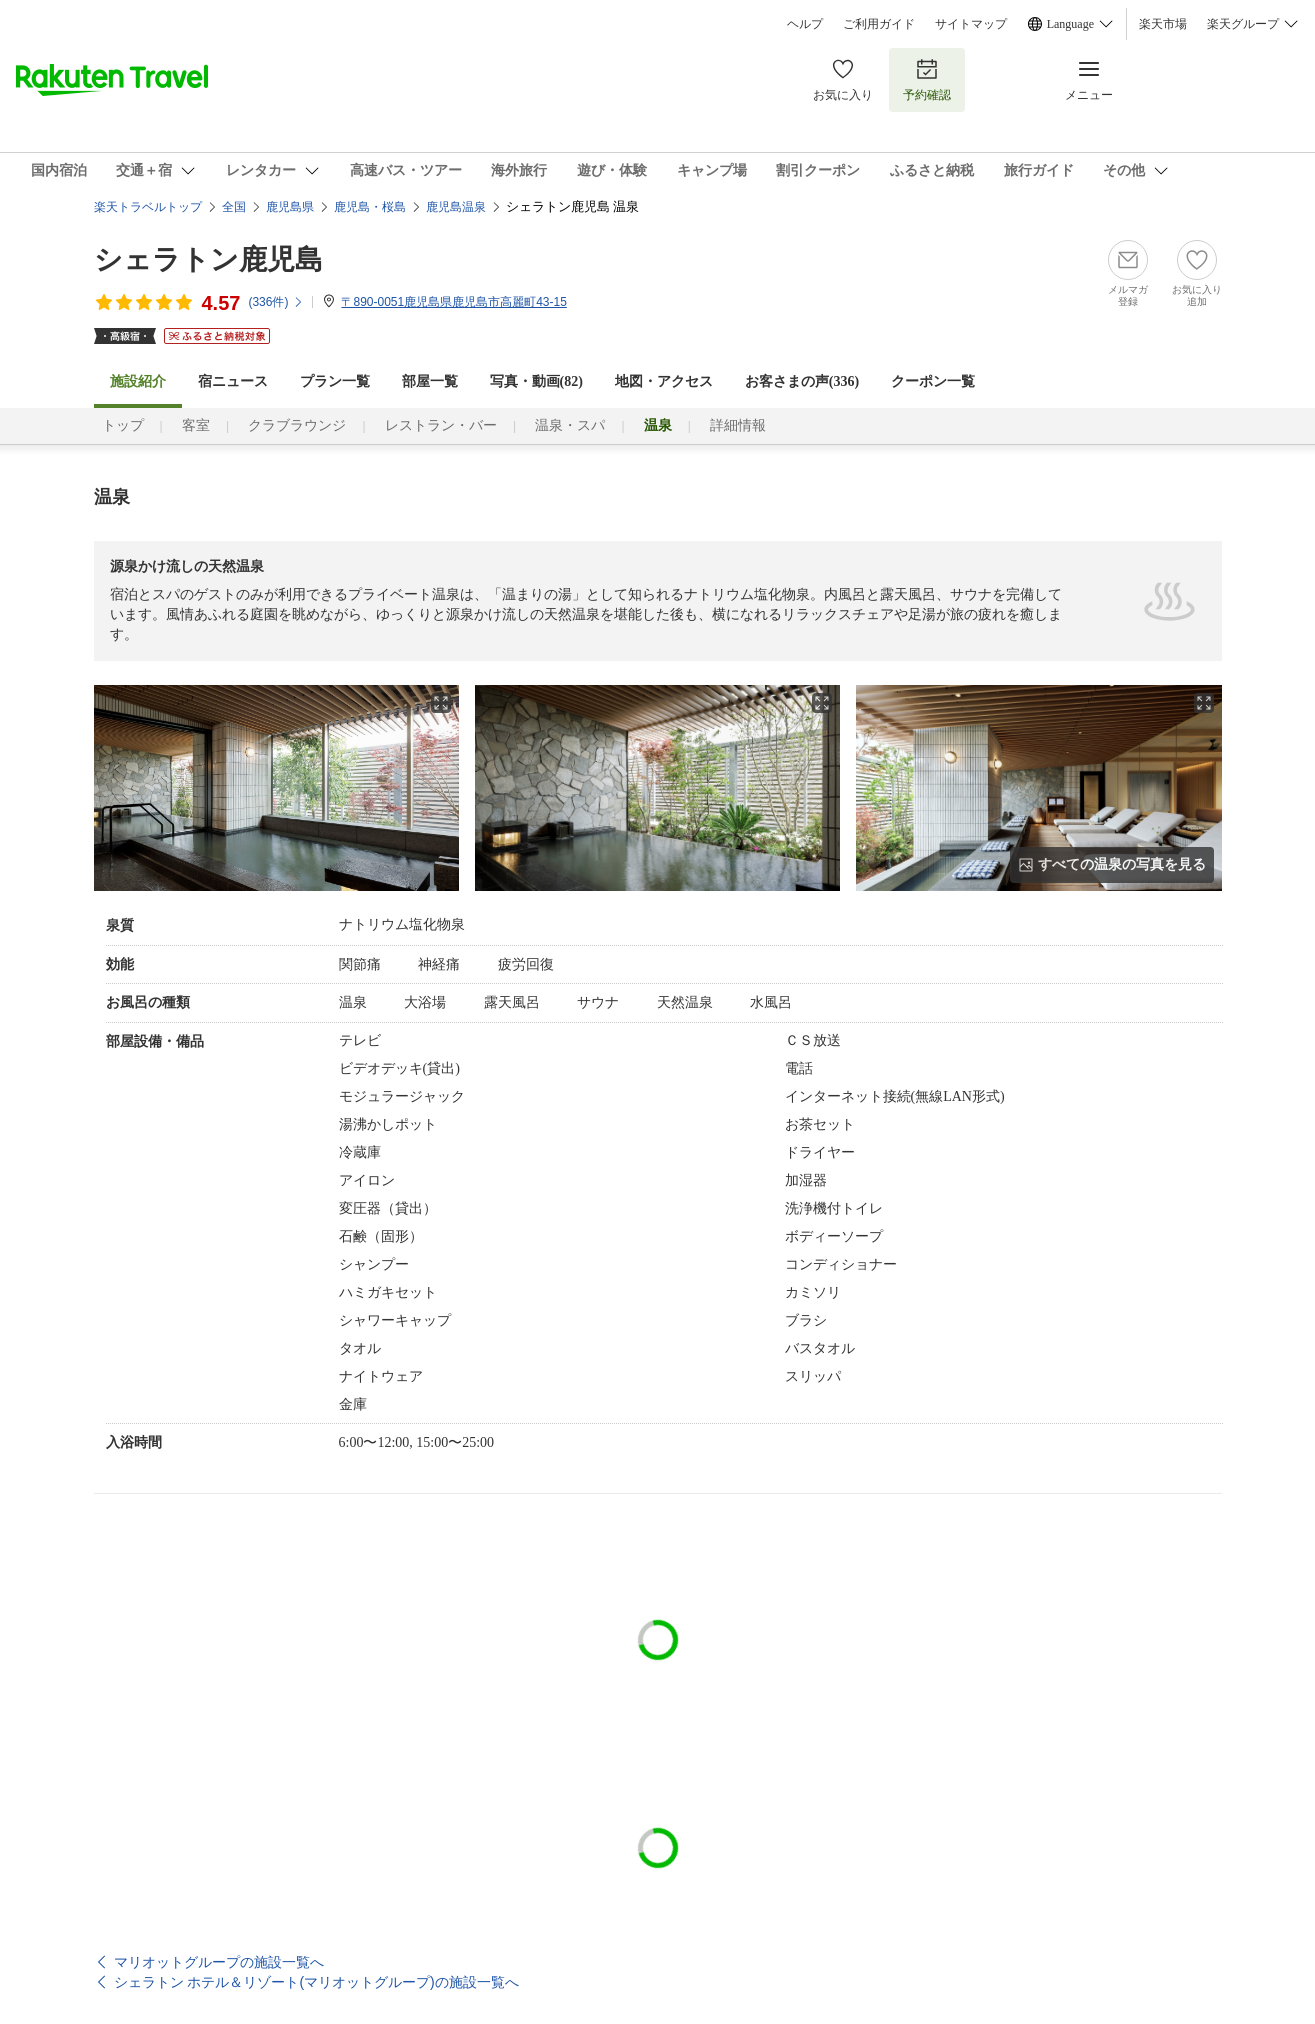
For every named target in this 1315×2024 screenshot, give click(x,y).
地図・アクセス (664, 381)
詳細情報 (738, 425)
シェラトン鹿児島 (208, 259)
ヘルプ (805, 24)
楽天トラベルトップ (148, 207)
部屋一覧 (430, 381)
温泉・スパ (570, 425)
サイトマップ (971, 24)
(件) (276, 302)
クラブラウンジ (297, 425)
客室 (196, 425)
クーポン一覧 (933, 381)
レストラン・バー (441, 425)
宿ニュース (233, 381)
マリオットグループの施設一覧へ (219, 1962)
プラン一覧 (335, 381)
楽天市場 (1163, 24)
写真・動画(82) (536, 381)
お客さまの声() (802, 381)
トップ (123, 425)
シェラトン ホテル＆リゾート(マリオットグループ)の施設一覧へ (316, 1982)
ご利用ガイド (879, 24)
